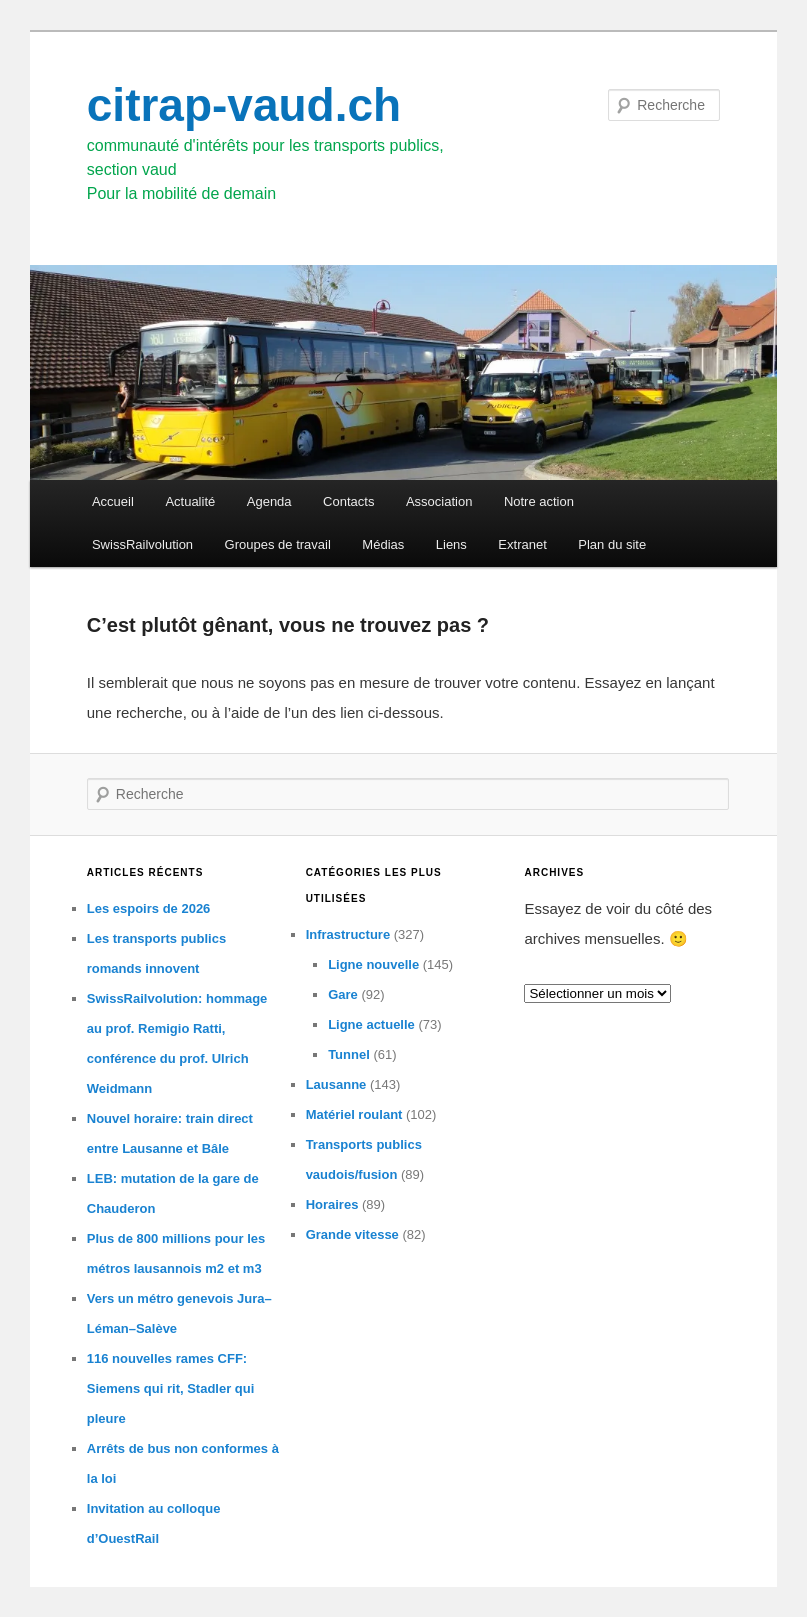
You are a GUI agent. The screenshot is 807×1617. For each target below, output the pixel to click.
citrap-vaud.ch (244, 105)
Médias (383, 544)
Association (439, 501)
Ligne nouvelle (373, 964)
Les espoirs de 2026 (149, 908)
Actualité (190, 501)
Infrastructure (348, 934)
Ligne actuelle (371, 1024)
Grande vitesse (352, 1234)
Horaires (332, 1204)
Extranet (522, 544)
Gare (343, 994)
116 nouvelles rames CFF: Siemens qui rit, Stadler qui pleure (171, 1388)
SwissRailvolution (142, 544)
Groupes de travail (278, 544)
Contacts (348, 501)
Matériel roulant (354, 1114)
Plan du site (612, 544)
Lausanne (336, 1084)
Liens (451, 544)
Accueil (113, 501)
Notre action (539, 501)
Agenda (269, 501)
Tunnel (349, 1054)
